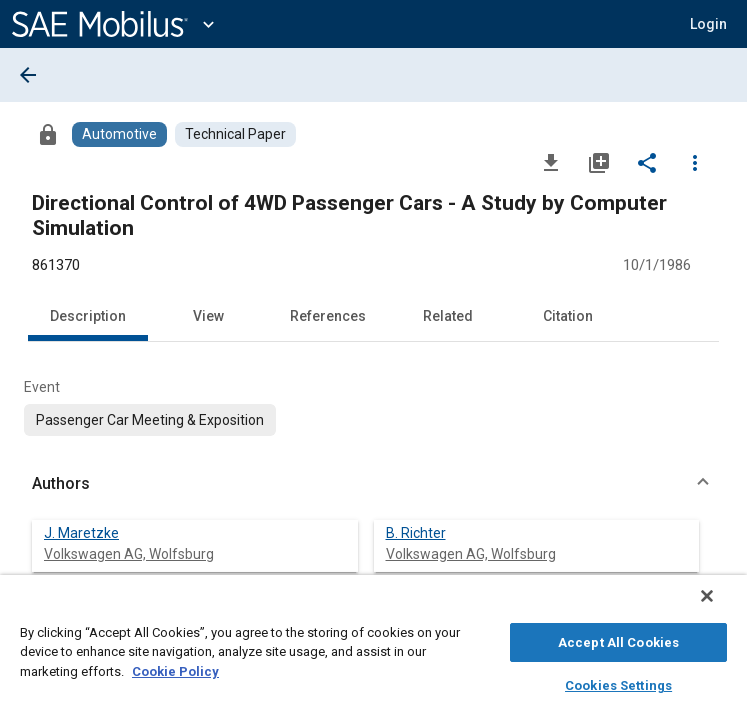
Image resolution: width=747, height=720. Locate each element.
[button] (708, 24)
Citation (568, 316)
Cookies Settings (618, 682)
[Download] (551, 162)
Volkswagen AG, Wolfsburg (129, 554)
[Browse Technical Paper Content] (235, 134)
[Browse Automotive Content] (119, 134)
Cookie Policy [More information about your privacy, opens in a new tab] (175, 668)
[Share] (647, 162)
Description (88, 316)
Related (448, 316)
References (328, 316)
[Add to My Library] (599, 162)
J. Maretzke (81, 533)
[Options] (695, 162)
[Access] (48, 134)
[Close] (721, 606)
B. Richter (416, 533)
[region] (373, 652)
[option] (150, 420)
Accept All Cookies (618, 639)
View (208, 316)
